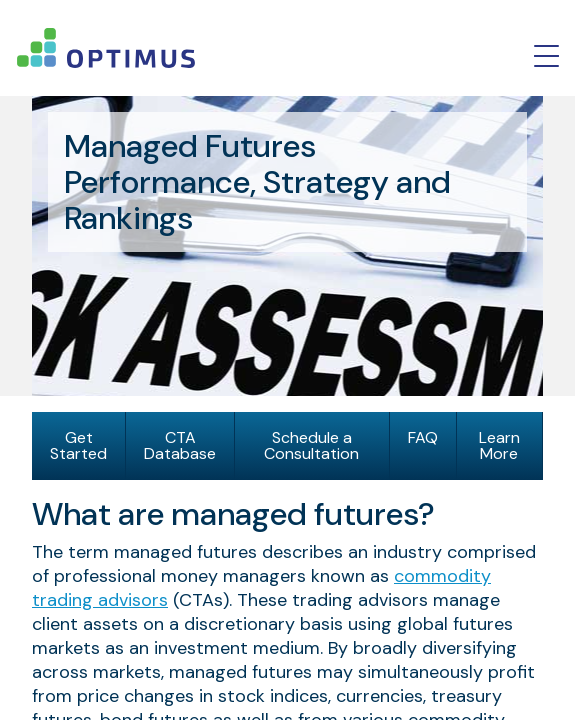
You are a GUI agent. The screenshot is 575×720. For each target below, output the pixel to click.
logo (106, 48)
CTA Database (180, 445)
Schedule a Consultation (311, 445)
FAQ (423, 437)
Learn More (499, 445)
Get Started (78, 445)
